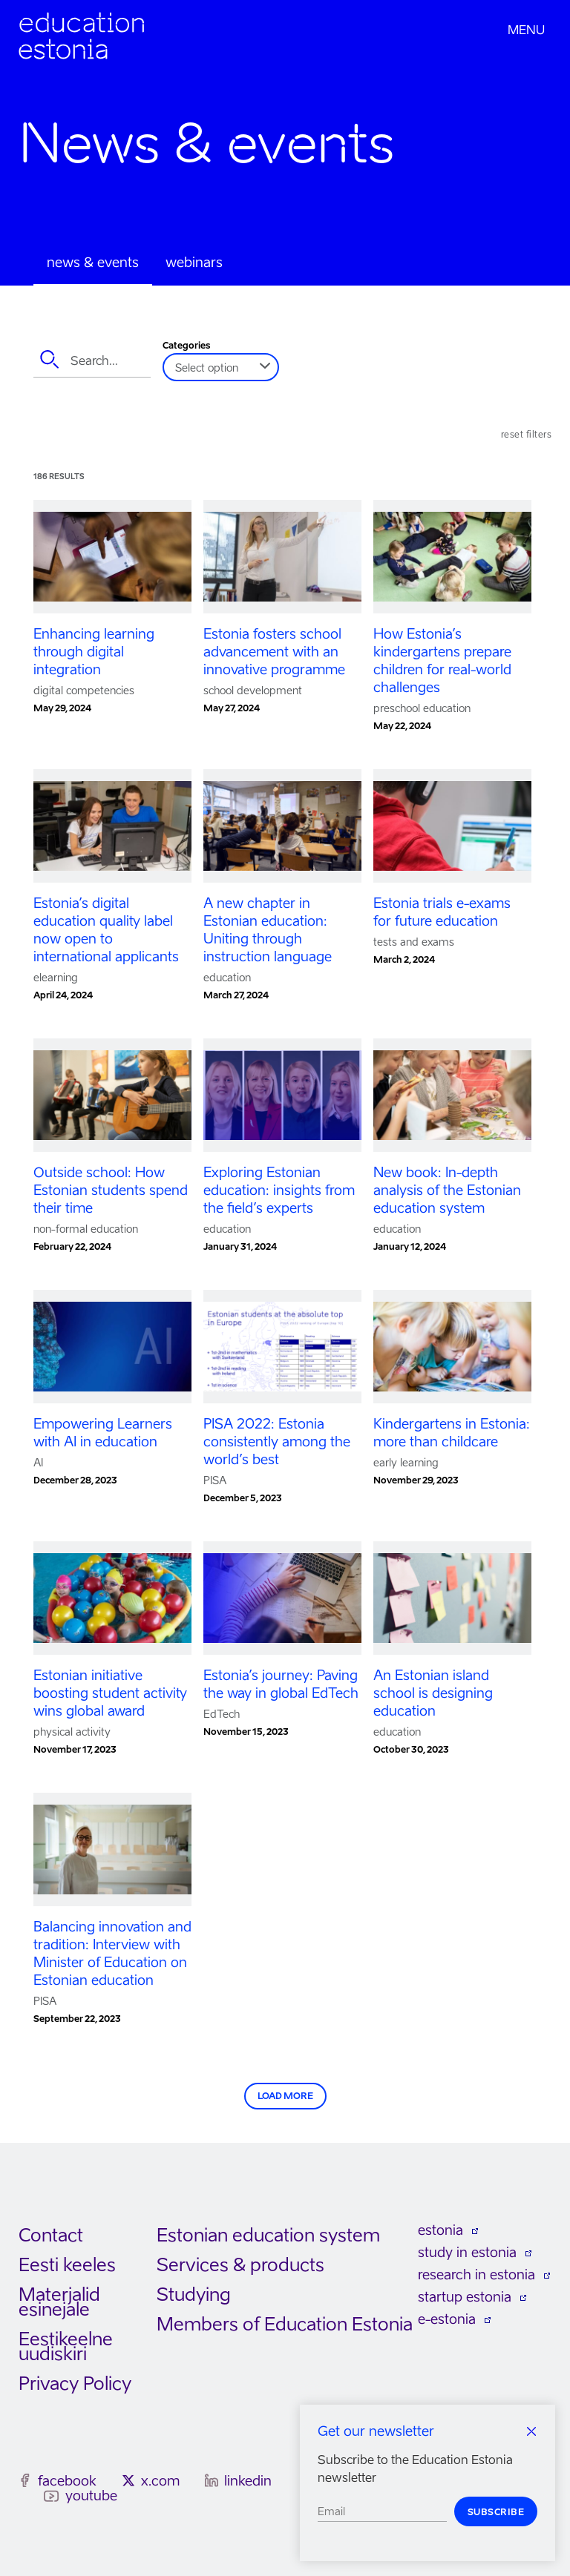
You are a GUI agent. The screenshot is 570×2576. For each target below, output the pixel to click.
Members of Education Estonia (285, 2324)
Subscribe (496, 2511)
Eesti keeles (67, 2265)
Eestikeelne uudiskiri (66, 2346)
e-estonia (447, 2319)
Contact (51, 2235)
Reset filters (526, 434)
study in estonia (467, 2252)
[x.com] (128, 2480)
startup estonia (464, 2297)
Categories (186, 345)
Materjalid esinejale (59, 2302)
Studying (194, 2294)
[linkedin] (211, 2480)
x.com (160, 2480)
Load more (285, 2095)
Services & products (240, 2265)
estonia (440, 2230)
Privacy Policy (75, 2383)
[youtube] (51, 2496)
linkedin (248, 2480)
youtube (91, 2495)
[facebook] (25, 2480)
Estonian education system (268, 2235)
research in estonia (476, 2274)
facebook (67, 2480)
